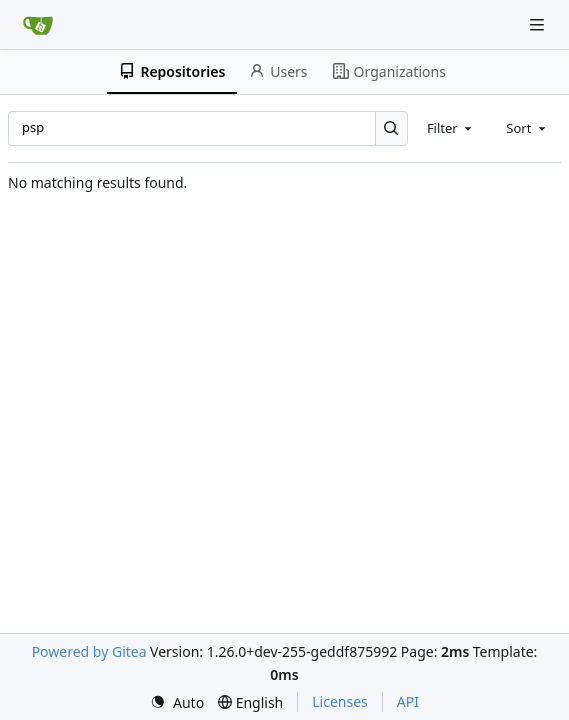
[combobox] (451, 128)
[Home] (38, 25)
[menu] (177, 702)
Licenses (340, 701)
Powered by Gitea (89, 651)
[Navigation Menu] (539, 24)
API (408, 701)
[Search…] (391, 128)
